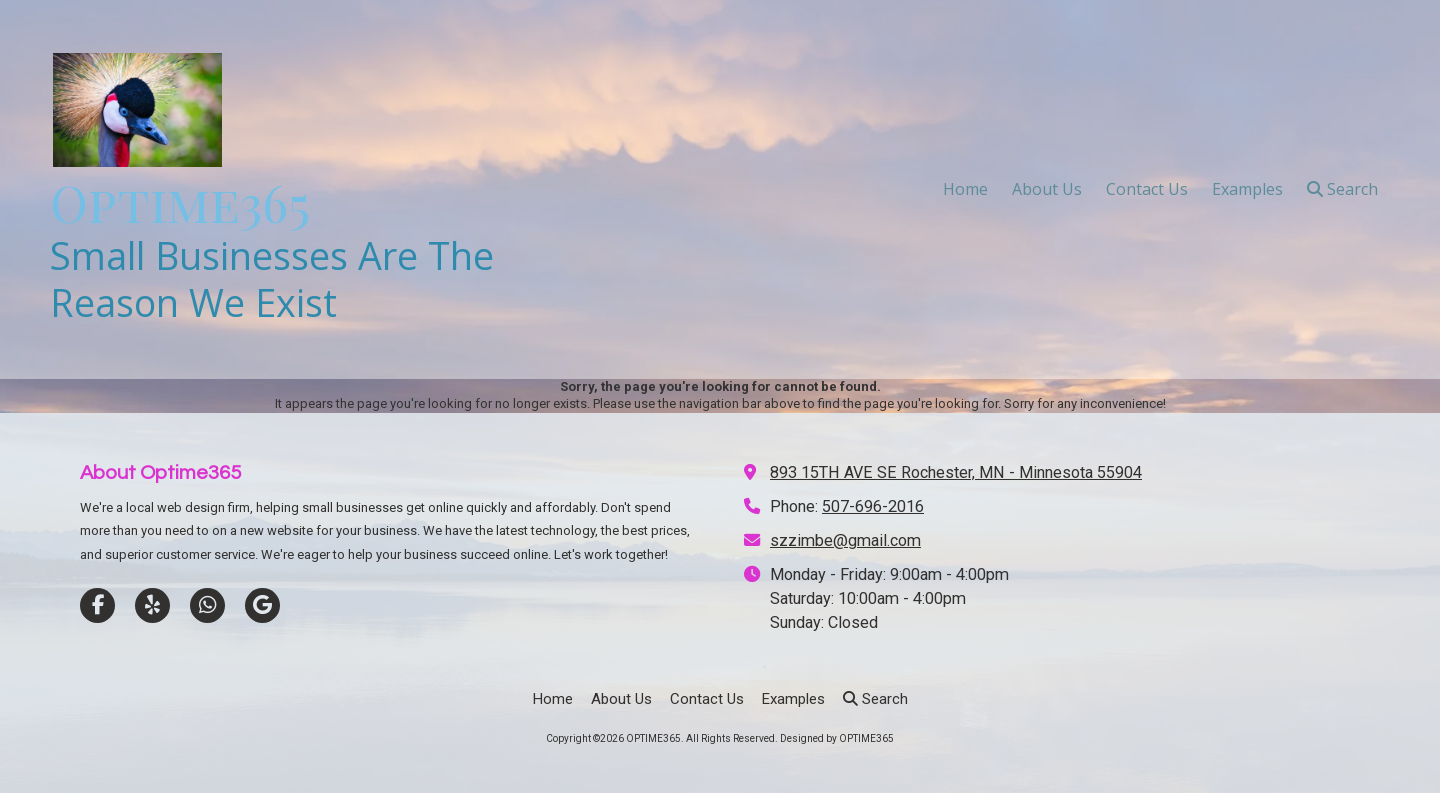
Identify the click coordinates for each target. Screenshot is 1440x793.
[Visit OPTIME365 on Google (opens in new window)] (262, 605)
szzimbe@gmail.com (845, 540)
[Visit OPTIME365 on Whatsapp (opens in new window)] (207, 605)
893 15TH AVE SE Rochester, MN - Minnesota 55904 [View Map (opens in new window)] (956, 472)
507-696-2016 (873, 506)
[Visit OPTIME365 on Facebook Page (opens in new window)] (97, 605)
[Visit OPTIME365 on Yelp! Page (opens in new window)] (152, 605)
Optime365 (180, 202)
